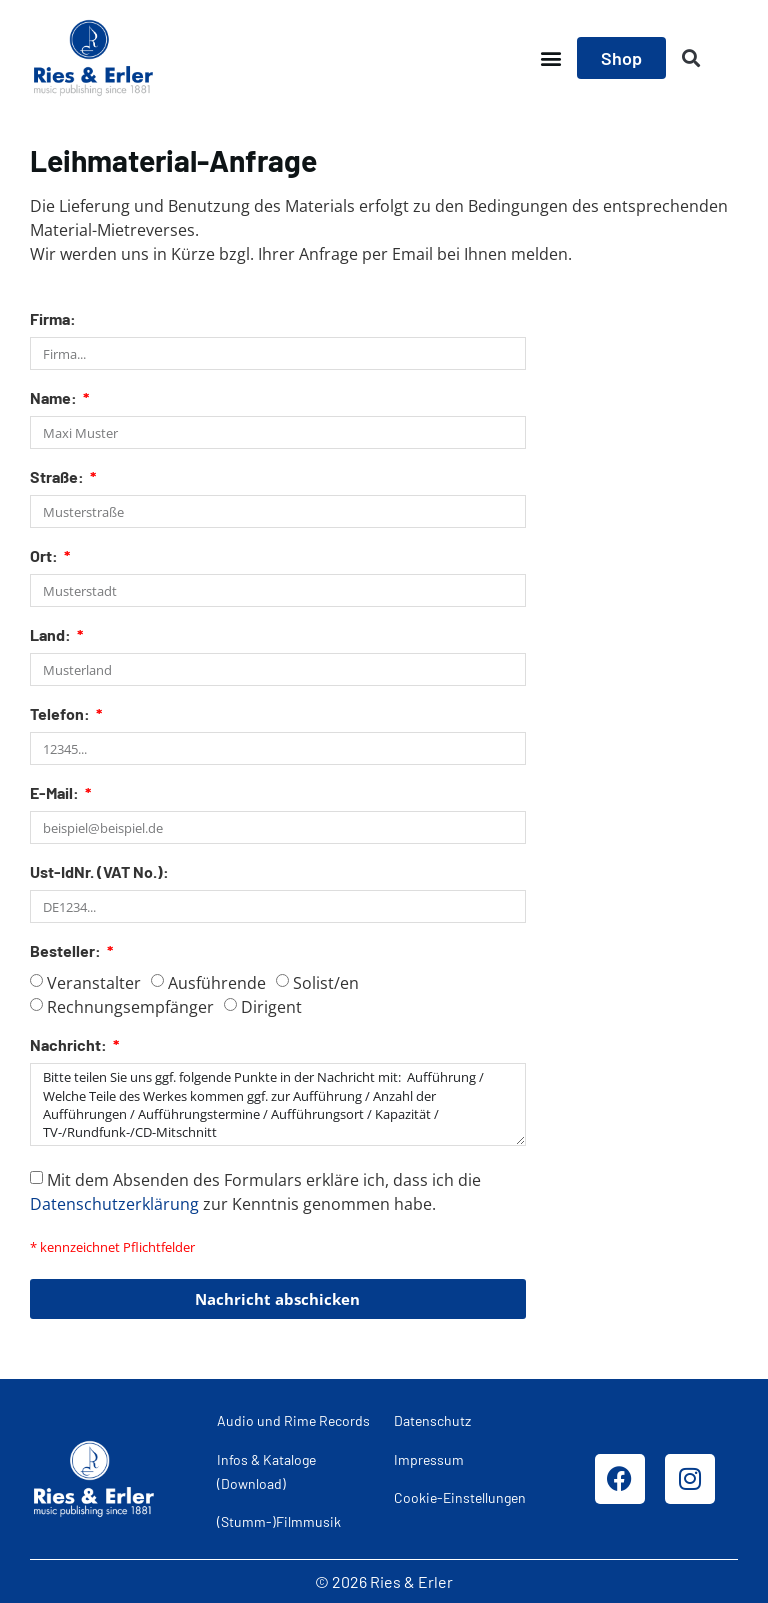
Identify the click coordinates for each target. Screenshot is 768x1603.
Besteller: (67, 951)
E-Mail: (56, 793)
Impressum (429, 1459)
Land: (52, 635)
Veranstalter (94, 983)
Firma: (53, 319)
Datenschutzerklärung (114, 1204)
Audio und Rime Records (293, 1420)
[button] (550, 58)
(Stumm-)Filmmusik (279, 1521)
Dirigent (271, 1007)
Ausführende (217, 983)
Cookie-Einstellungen (460, 1497)
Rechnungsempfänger (130, 1007)
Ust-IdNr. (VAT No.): (99, 872)
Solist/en (326, 983)
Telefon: (61, 714)
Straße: (58, 477)
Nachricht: (70, 1045)
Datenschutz (432, 1420)
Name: (55, 398)
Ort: (45, 556)
